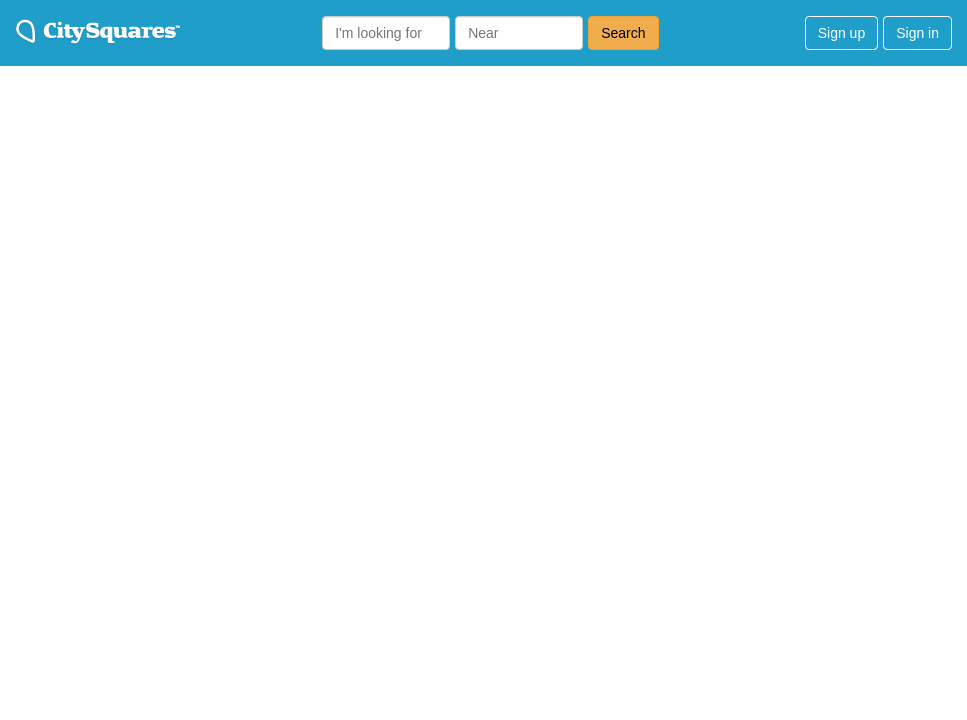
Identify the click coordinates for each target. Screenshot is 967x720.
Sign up (841, 33)
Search (623, 33)
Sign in (917, 33)
